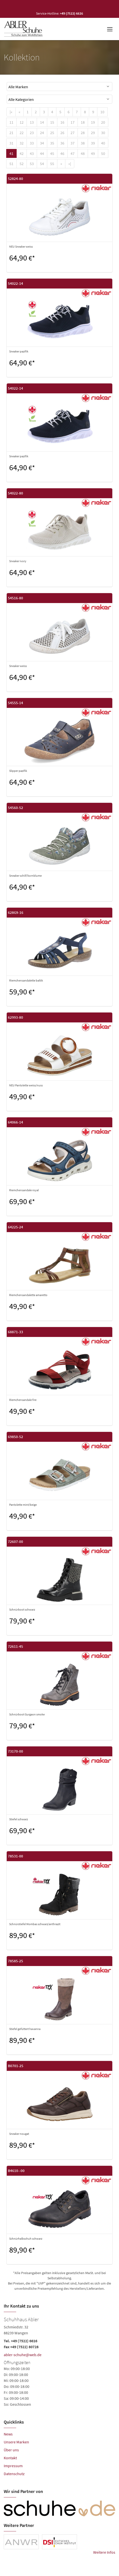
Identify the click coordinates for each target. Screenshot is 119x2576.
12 (22, 122)
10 (102, 111)
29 (93, 132)
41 (11, 153)
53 (32, 163)
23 (32, 132)
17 (73, 122)
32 (22, 143)
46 (62, 153)
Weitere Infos (104, 2552)
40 (103, 143)
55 (52, 163)
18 (83, 122)
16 (62, 122)
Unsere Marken (16, 2441)
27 (73, 132)
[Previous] (19, 111)
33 (32, 143)
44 (42, 153)
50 (103, 153)
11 (11, 122)
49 (93, 153)
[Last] (69, 163)
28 (83, 132)
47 (73, 153)
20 (103, 122)
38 (83, 143)
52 (22, 163)
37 (73, 143)
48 (83, 153)
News (8, 2433)
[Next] (61, 163)
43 (32, 153)
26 (62, 132)
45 (52, 153)
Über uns (11, 2449)
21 (11, 132)
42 (22, 153)
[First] (11, 111)
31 (11, 143)
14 (42, 122)
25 (52, 132)
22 (22, 132)
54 (42, 163)
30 (103, 132)
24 (42, 132)
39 (93, 143)
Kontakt (10, 2457)
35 (52, 143)
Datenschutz (14, 2473)
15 (52, 122)
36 (62, 143)
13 (32, 122)
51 (11, 163)
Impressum (13, 2465)
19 (93, 122)
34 (42, 143)
